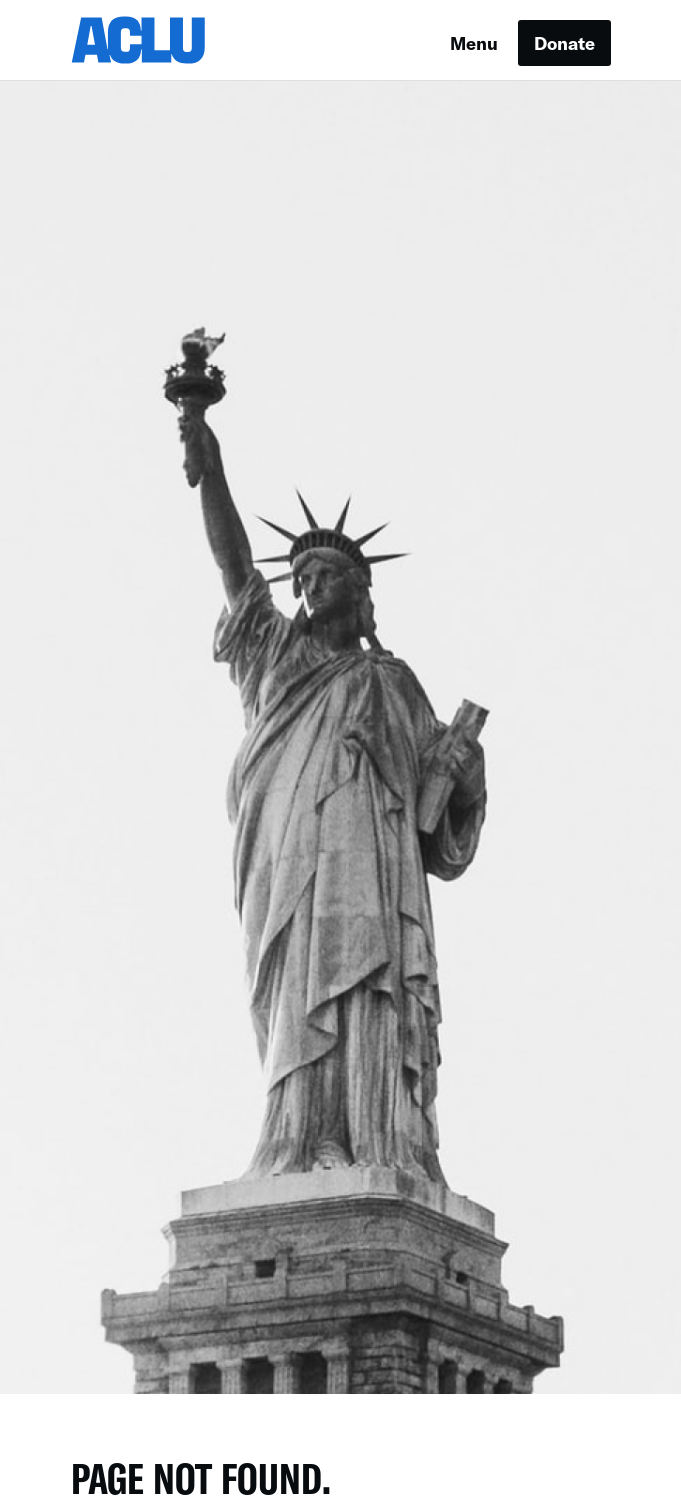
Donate (564, 43)
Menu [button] (474, 43)
